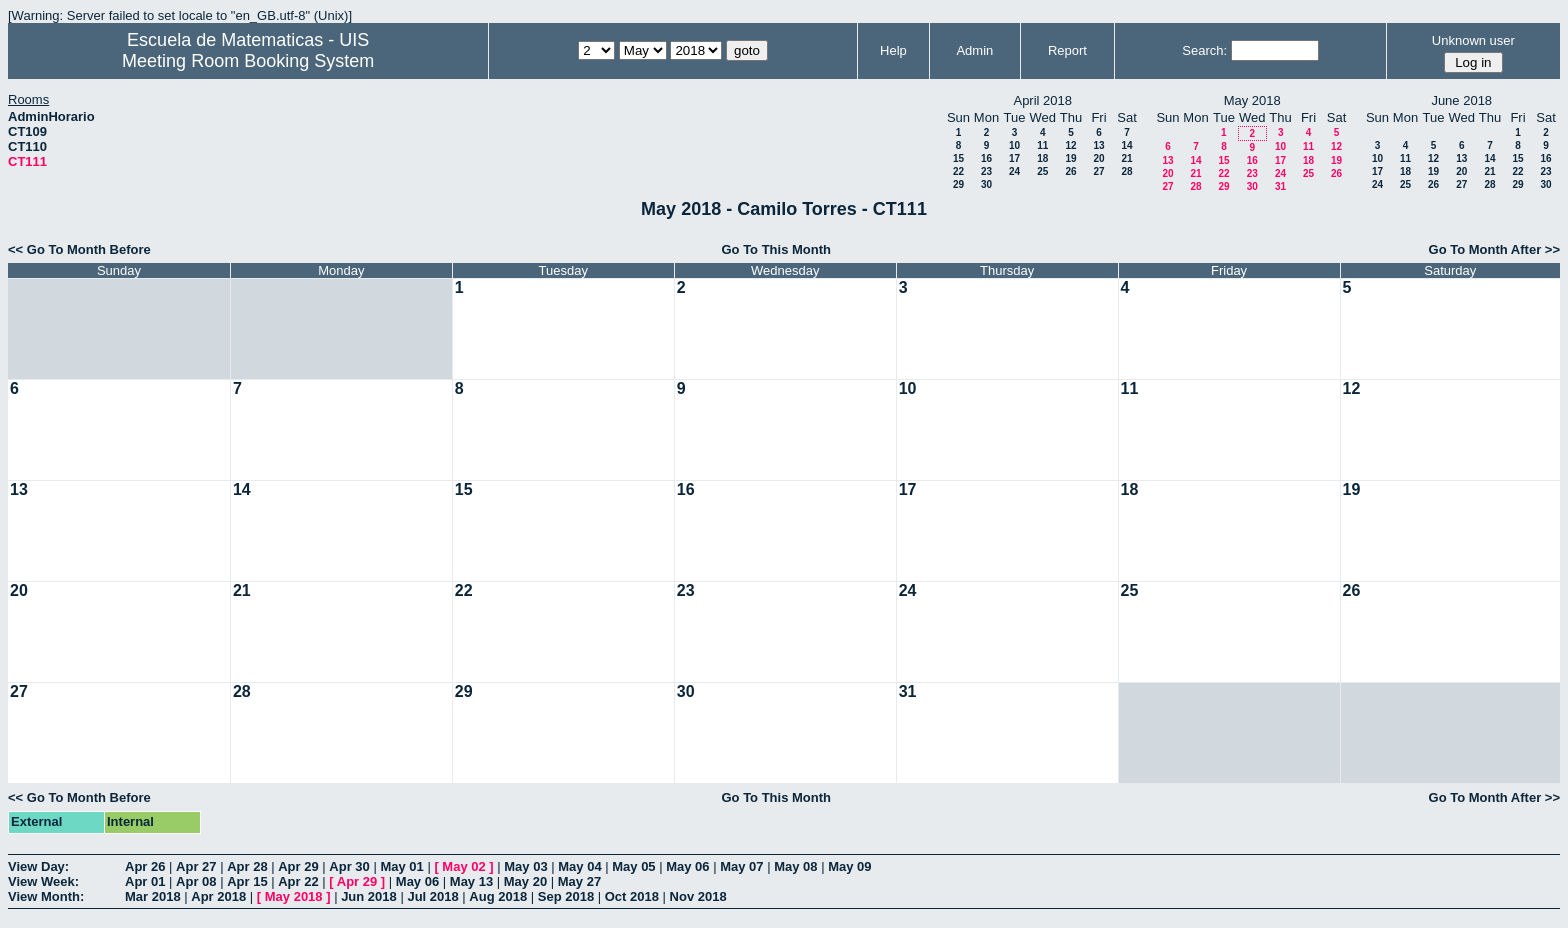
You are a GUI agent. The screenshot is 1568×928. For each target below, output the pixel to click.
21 (1126, 158)
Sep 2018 (566, 896)
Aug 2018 (498, 896)
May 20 (525, 881)
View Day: (38, 866)
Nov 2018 (698, 896)
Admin (974, 50)
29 (958, 184)
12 (1070, 145)
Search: (1204, 50)
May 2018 (294, 896)
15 (958, 158)
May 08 (795, 866)
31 (1280, 186)
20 (1098, 158)
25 (1042, 171)
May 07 (741, 866)
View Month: (46, 896)
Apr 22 (298, 881)
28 (1126, 171)
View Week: (43, 881)
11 (1042, 145)
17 (1014, 158)
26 (1070, 171)
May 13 (471, 881)
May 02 (463, 866)
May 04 (579, 866)
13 (1098, 145)
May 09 (849, 866)
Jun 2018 (369, 896)
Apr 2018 (218, 896)
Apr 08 (196, 881)
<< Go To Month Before (79, 249)
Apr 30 (349, 866)
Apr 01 (145, 881)
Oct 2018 (632, 896)
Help (893, 50)
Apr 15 (247, 881)
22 (958, 171)
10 (1014, 145)
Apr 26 (145, 866)
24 (1014, 171)
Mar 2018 (153, 896)
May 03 (525, 866)
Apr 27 (196, 866)
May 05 (633, 866)
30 (986, 184)
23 (986, 171)
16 (986, 158)
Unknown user (1473, 40)
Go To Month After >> (1494, 249)
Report (1067, 50)
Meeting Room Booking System (248, 61)
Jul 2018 (432, 896)
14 (1126, 145)
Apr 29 (298, 866)
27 (1098, 171)
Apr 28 (247, 866)
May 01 (401, 866)
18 (1042, 158)
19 (1070, 158)
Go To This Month (776, 249)
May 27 (579, 881)
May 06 (687, 866)
